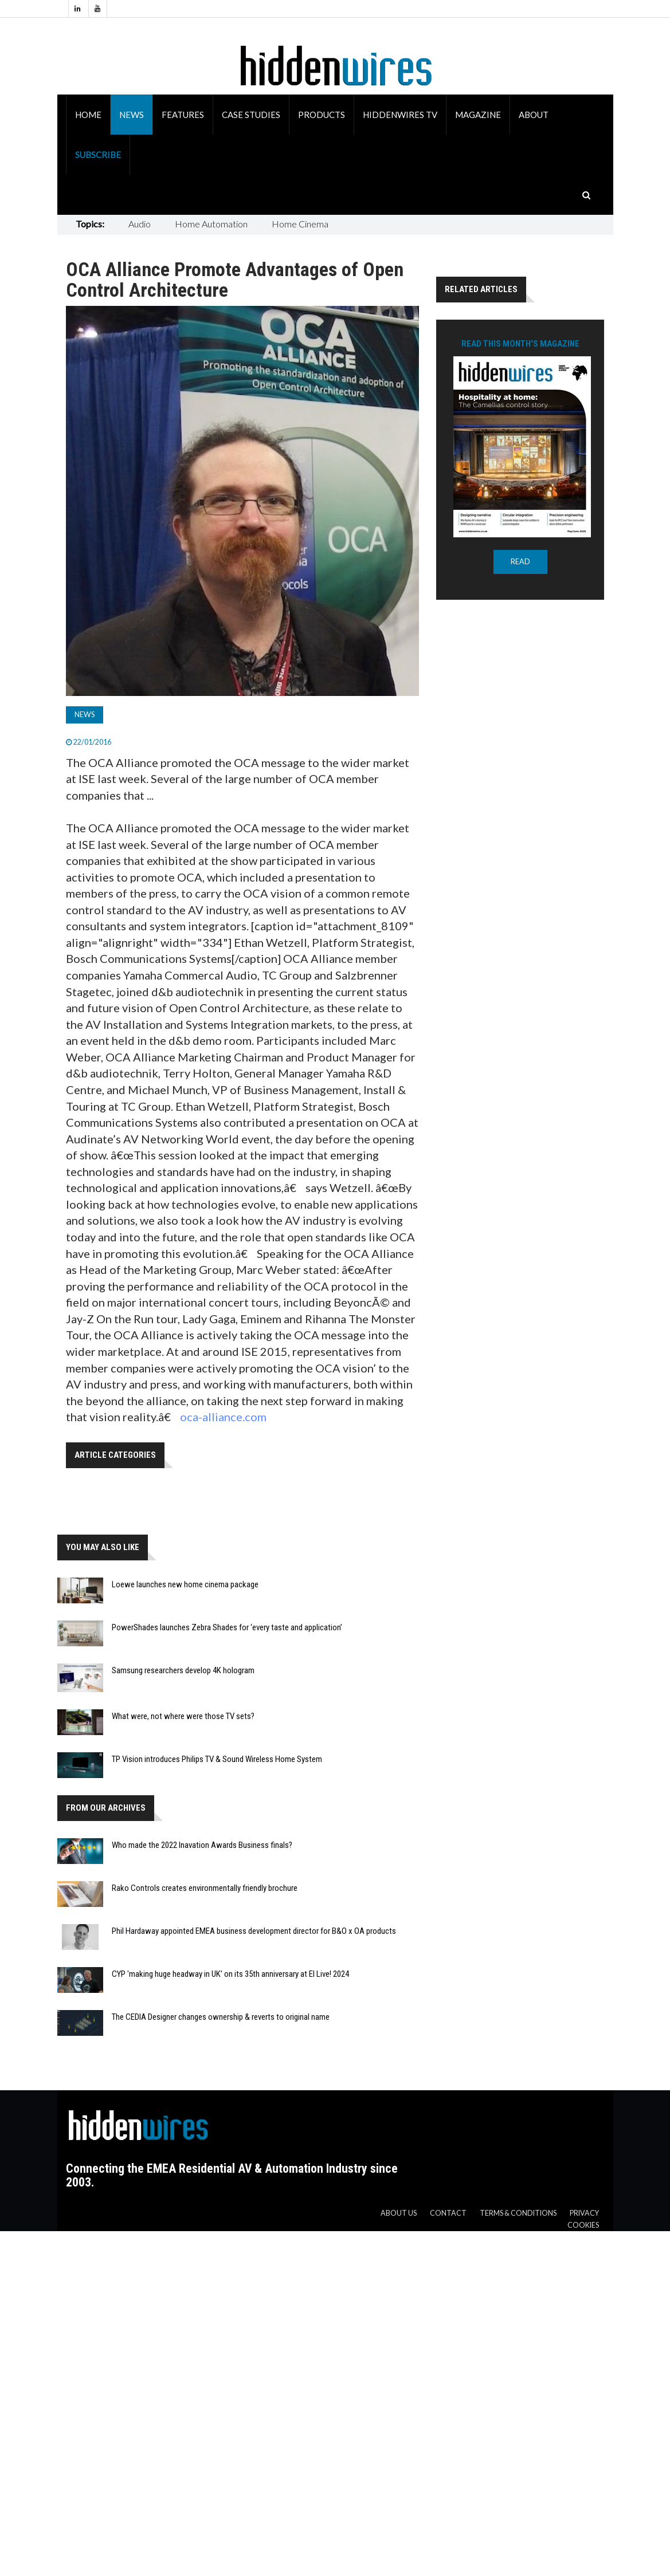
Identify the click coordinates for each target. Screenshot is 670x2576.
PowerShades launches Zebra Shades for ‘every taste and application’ (227, 1627)
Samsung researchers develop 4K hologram (183, 1670)
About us (399, 2213)
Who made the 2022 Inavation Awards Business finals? (202, 1845)
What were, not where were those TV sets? (183, 1716)
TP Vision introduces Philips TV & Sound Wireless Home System (217, 1759)
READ (520, 561)
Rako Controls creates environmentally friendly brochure (204, 1888)
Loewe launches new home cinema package (185, 1584)
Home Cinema (300, 223)
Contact (448, 2213)
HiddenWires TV (400, 114)
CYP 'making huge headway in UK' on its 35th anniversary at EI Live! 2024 (230, 1974)
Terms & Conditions (518, 2213)
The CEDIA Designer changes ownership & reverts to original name (221, 2017)
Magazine (478, 114)
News (131, 114)
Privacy (584, 2213)
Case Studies (251, 114)
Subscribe (98, 155)
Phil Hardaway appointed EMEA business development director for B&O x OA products (254, 1931)
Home (88, 114)
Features (183, 114)
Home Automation (211, 223)
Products (321, 114)
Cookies (583, 2225)
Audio (139, 223)
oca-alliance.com (223, 1416)
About (533, 114)
